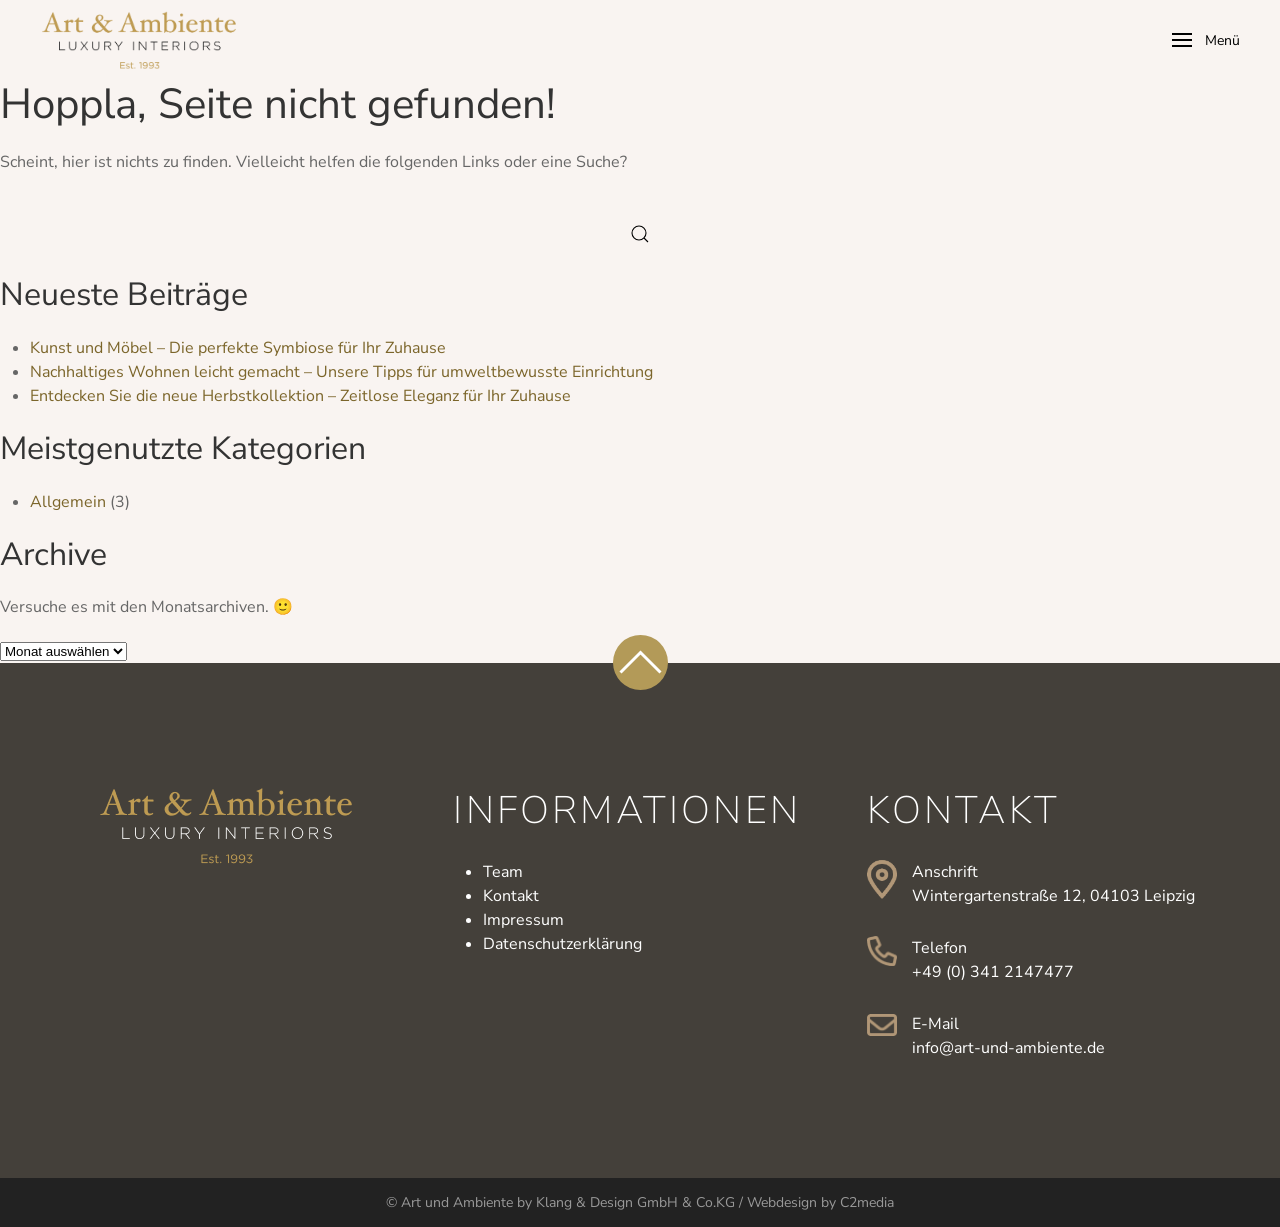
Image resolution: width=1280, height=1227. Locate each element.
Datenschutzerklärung (562, 944)
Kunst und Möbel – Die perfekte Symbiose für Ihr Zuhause (238, 348)
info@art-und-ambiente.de (1008, 1048)
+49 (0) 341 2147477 (993, 972)
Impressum (523, 920)
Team (503, 872)
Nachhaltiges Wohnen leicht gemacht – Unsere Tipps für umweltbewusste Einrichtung (341, 372)
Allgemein (68, 502)
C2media (867, 1202)
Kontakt (511, 896)
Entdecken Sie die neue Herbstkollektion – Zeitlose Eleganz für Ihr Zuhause (300, 396)
